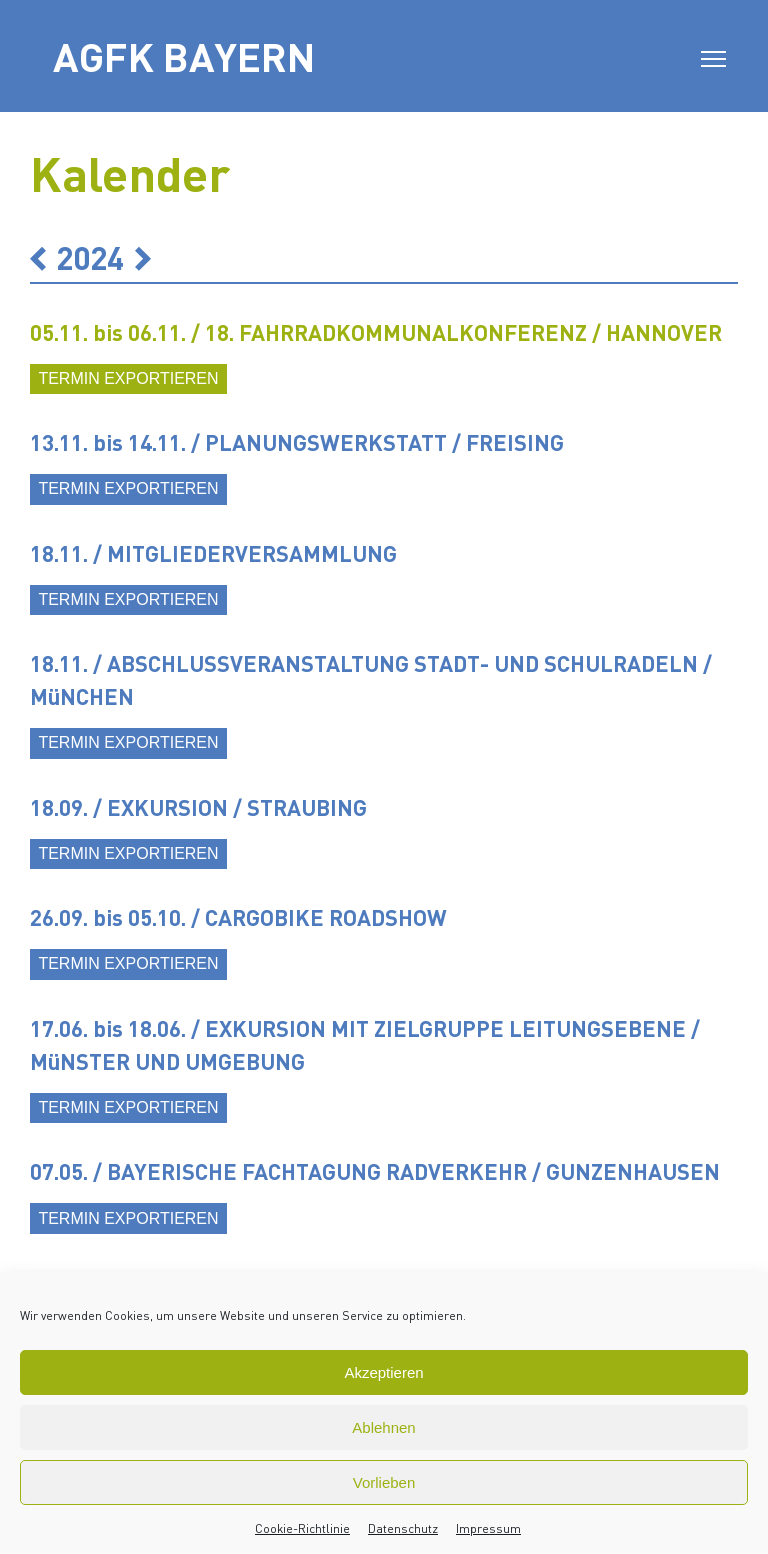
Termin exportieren (128, 378)
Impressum (488, 1528)
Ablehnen (383, 1427)
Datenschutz (403, 1528)
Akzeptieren (383, 1372)
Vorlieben (384, 1482)
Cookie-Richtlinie (302, 1528)
